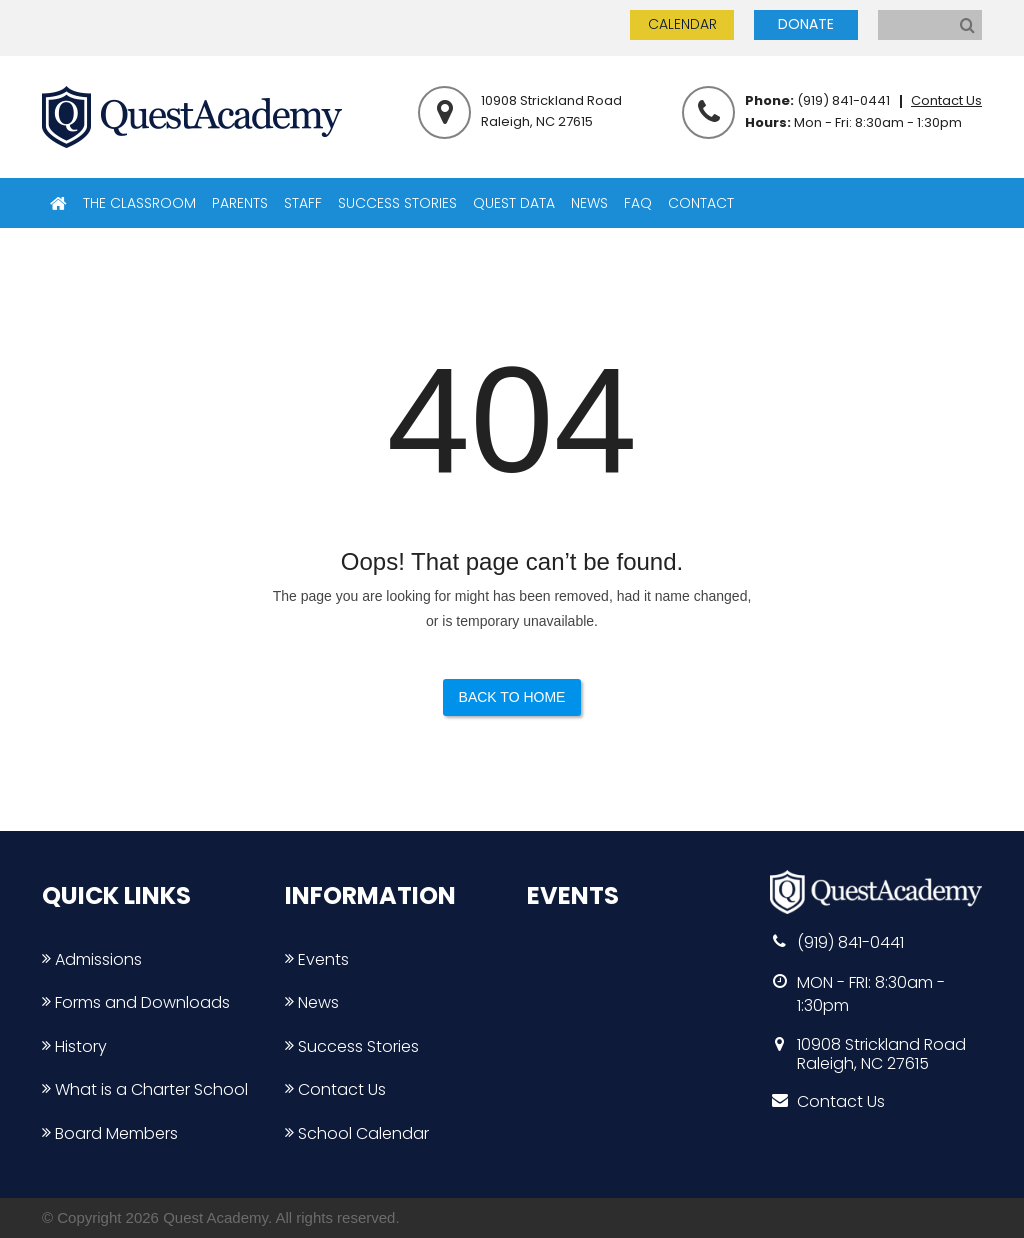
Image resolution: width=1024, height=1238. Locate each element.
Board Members (110, 1133)
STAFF (303, 203)
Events (317, 959)
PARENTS (240, 203)
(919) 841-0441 (843, 100)
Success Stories (352, 1046)
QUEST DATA (514, 203)
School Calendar (357, 1133)
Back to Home (512, 697)
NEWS (589, 203)
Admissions (92, 959)
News (312, 1002)
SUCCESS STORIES (397, 203)
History (74, 1046)
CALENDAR (682, 24)
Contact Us (946, 100)
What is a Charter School (145, 1089)
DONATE (806, 24)
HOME (58, 203)
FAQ (638, 203)
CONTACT (701, 203)
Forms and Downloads (136, 1002)
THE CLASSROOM (139, 203)
